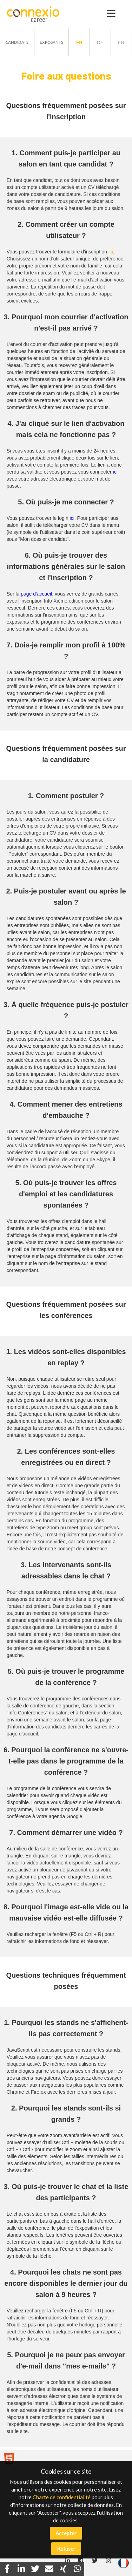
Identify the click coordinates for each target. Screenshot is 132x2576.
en (121, 42)
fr (79, 42)
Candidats (17, 42)
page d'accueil (36, 594)
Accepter (66, 2533)
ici (110, 251)
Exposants (51, 42)
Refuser (66, 2549)
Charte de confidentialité (62, 2497)
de (100, 42)
